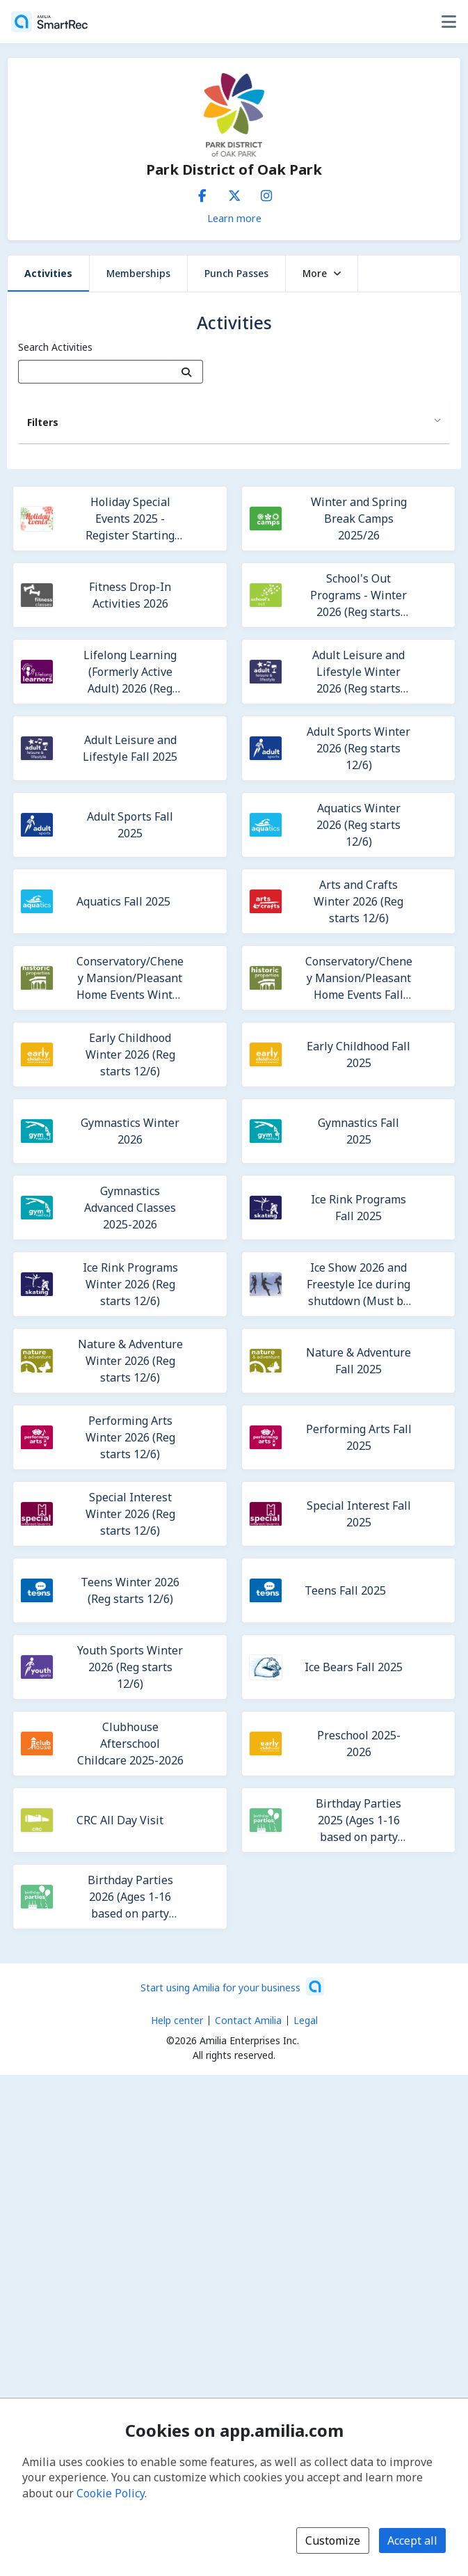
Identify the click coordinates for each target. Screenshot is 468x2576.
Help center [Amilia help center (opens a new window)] (177, 2020)
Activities (48, 273)
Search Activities (55, 347)
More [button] (321, 273)
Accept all (412, 2540)
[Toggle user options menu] (448, 21)
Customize (332, 2540)
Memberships (138, 273)
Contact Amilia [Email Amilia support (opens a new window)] (248, 2020)
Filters (42, 422)
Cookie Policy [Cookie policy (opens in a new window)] (110, 2493)
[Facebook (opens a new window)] (202, 193)
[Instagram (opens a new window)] (266, 193)
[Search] (186, 372)
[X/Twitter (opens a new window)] (234, 193)
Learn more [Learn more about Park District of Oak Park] (234, 218)
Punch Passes (236, 273)
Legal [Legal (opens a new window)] (305, 2020)
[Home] (49, 21)
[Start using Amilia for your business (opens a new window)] (232, 1986)
